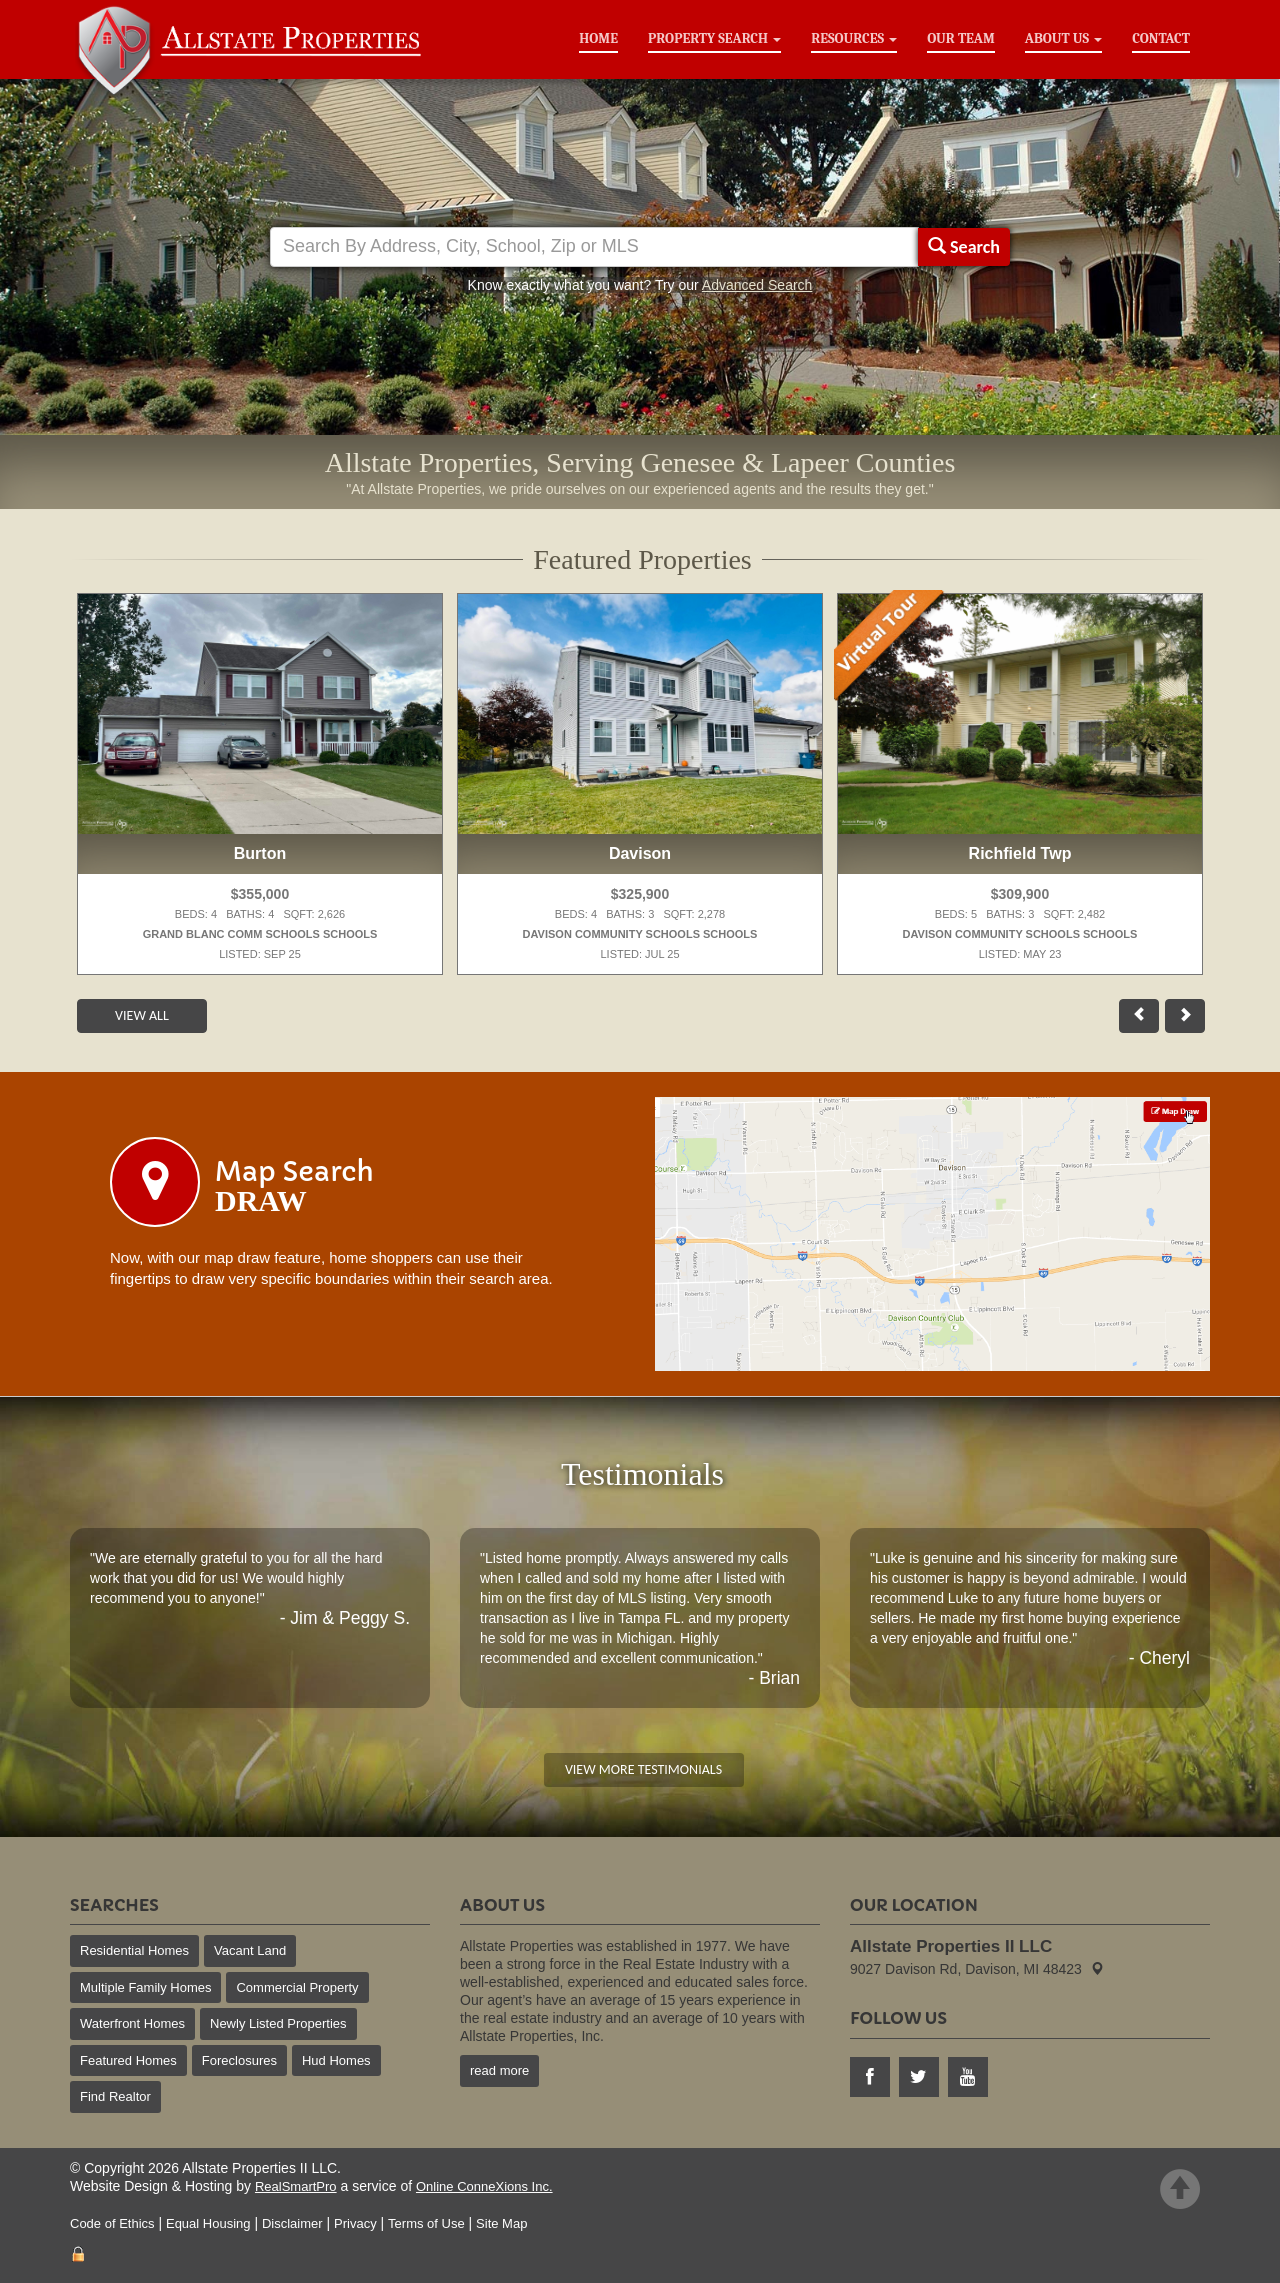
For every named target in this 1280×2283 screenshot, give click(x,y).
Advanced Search (757, 285)
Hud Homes (336, 2060)
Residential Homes (134, 1950)
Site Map (501, 2223)
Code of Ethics (112, 2223)
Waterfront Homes (132, 2023)
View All (142, 1015)
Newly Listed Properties (278, 2023)
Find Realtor (115, 2096)
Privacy (355, 2223)
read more (499, 2070)
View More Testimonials (643, 1769)
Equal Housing (208, 2223)
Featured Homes (128, 2060)
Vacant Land (250, 1950)
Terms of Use (426, 2223)
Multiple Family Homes (145, 1987)
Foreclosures (239, 2060)
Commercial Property (297, 1987)
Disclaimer (292, 2223)
